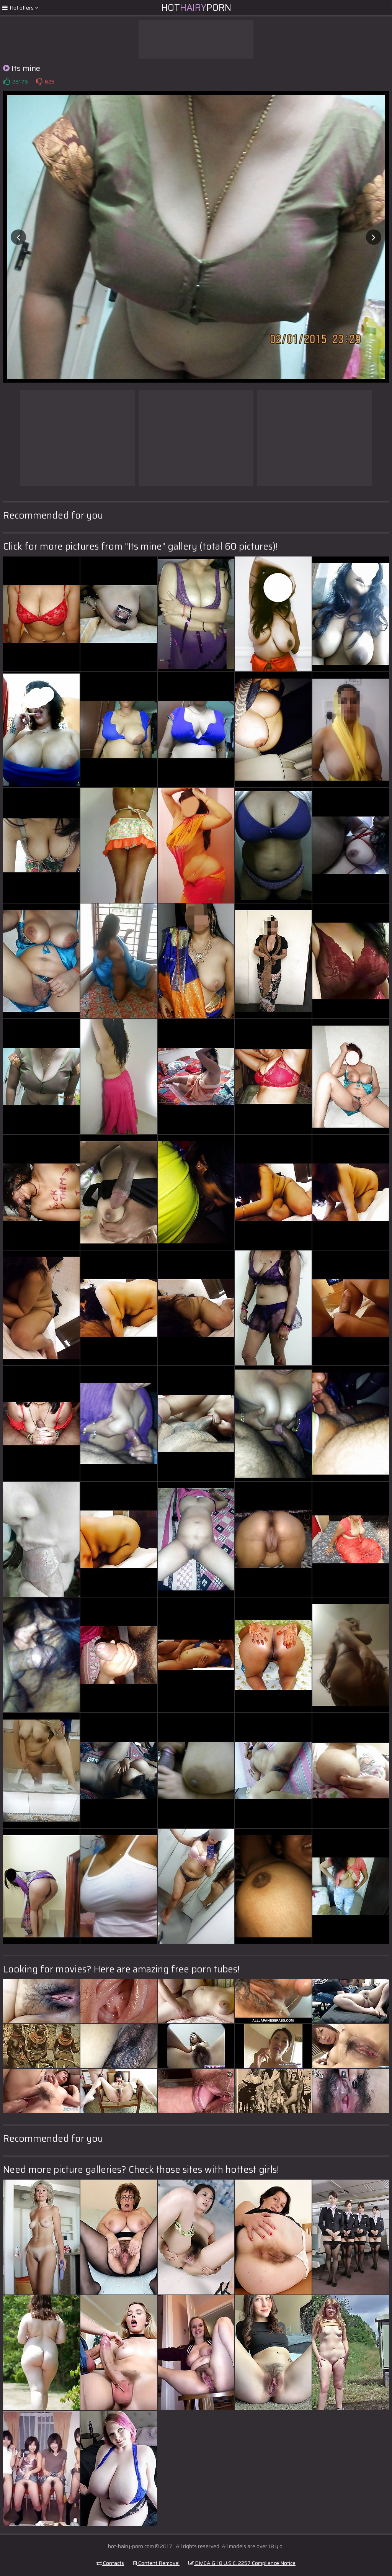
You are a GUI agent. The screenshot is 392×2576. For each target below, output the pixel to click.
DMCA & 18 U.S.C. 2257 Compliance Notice (242, 2563)
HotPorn (196, 7)
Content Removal (156, 2563)
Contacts (110, 2563)
